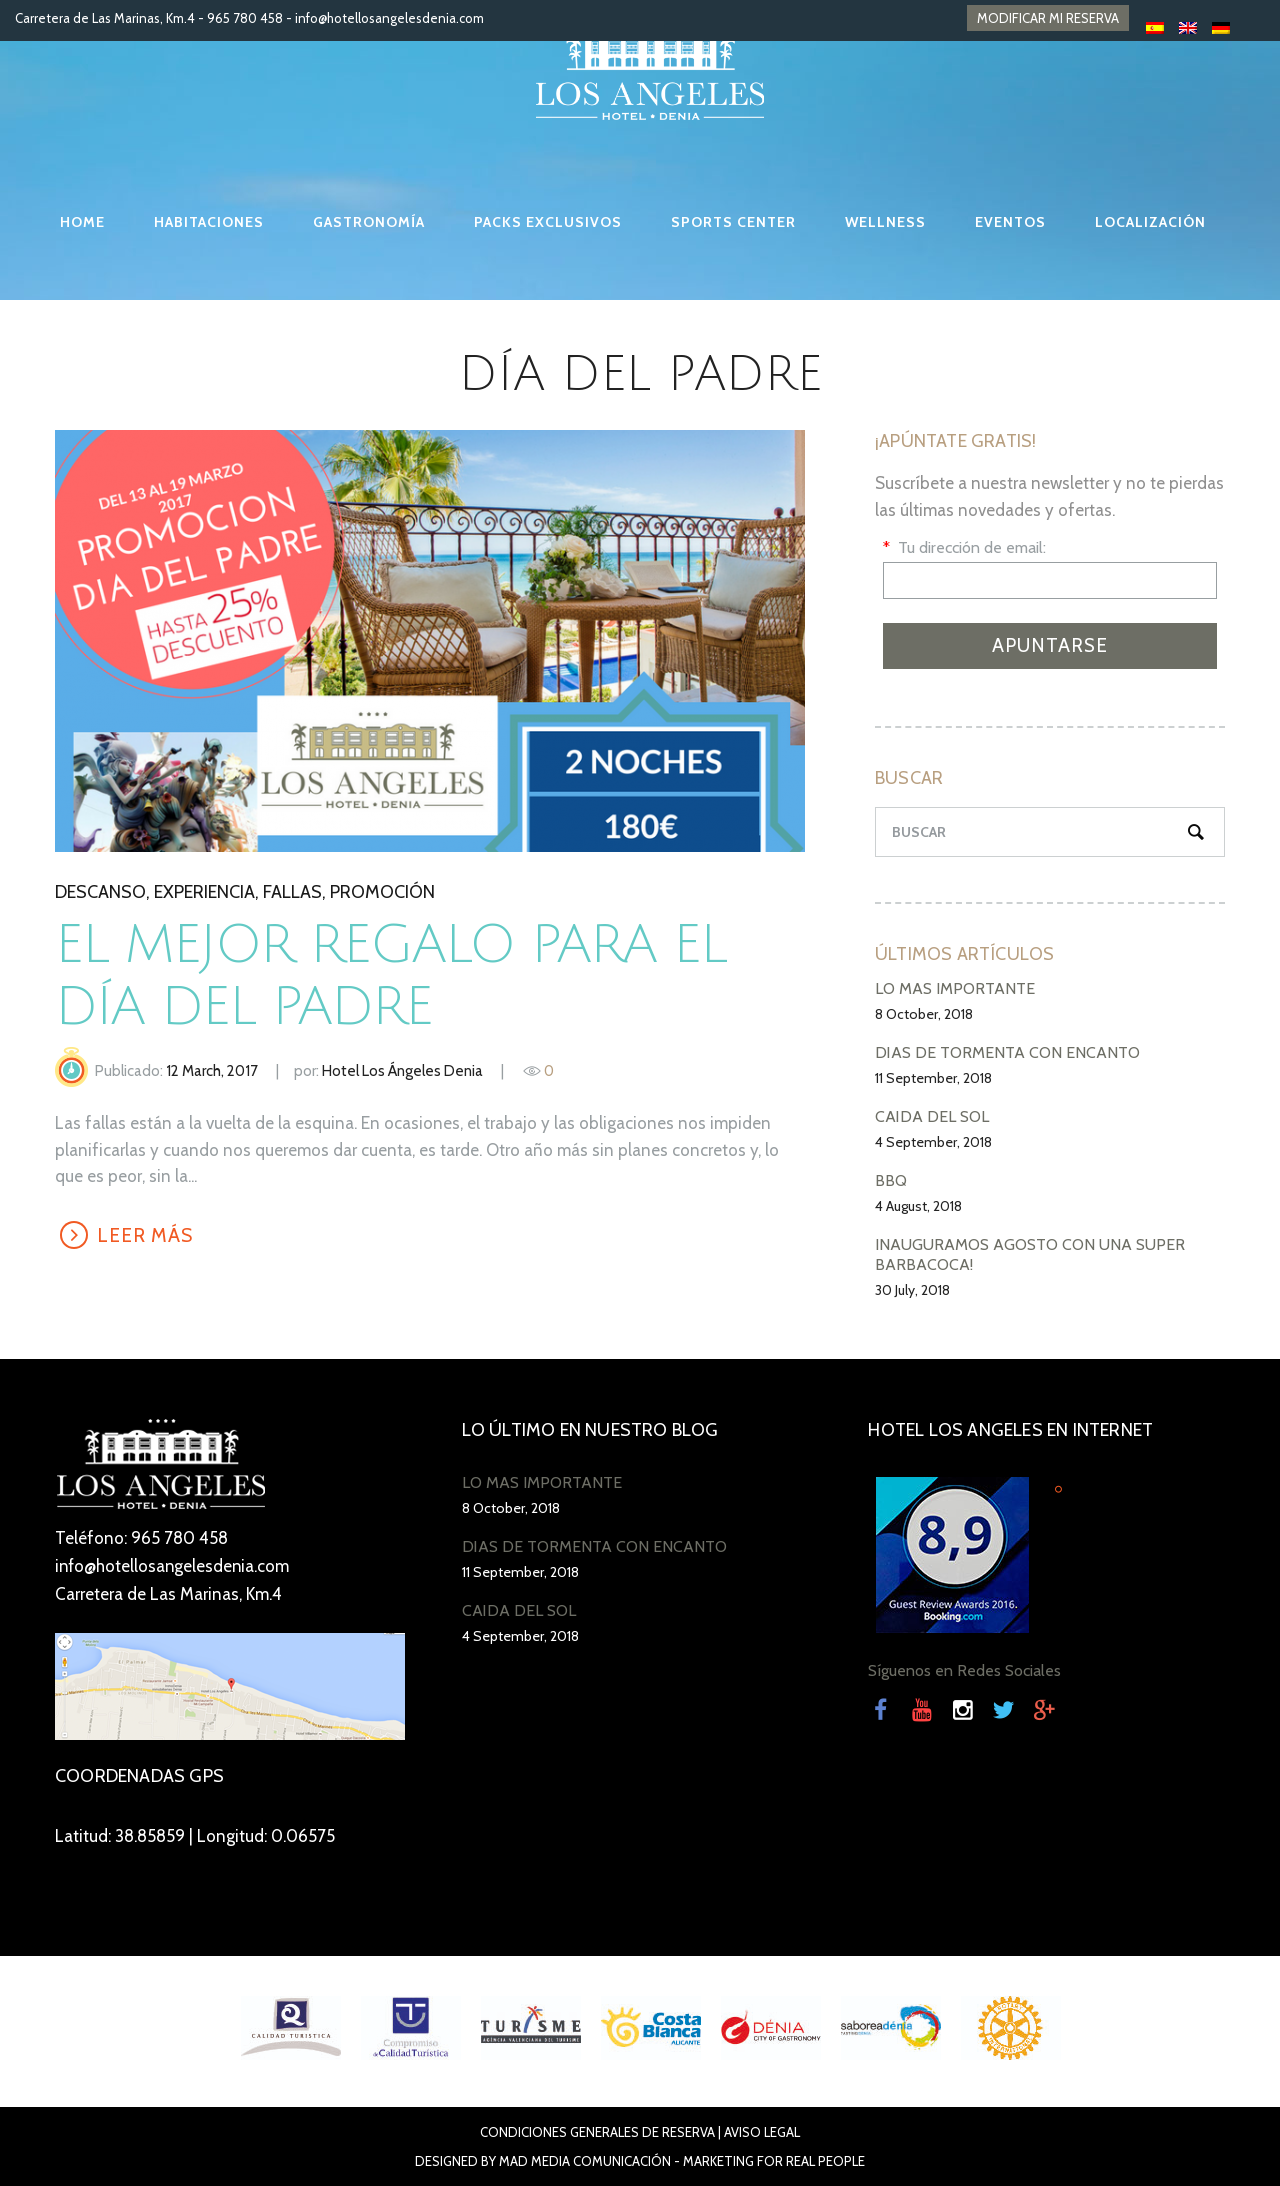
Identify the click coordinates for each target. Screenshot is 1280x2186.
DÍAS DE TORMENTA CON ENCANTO (1007, 1052)
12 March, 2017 (212, 1071)
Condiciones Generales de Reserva (597, 2132)
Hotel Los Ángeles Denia (402, 1071)
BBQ (891, 1180)
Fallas (292, 892)
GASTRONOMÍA (369, 222)
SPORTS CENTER (733, 222)
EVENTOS (1010, 222)
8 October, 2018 (924, 1014)
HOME (82, 222)
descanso (100, 892)
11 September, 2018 (933, 1078)
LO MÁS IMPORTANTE (955, 988)
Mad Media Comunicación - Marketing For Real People (682, 2161)
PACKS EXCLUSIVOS (548, 222)
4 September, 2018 (933, 1142)
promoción (382, 892)
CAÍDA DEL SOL (932, 1116)
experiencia (204, 892)
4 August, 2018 (918, 1206)
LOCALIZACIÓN (1150, 222)
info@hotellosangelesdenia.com (389, 18)
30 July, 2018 (912, 1290)
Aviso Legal (762, 2132)
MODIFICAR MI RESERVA (1048, 18)
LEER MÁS (145, 1235)
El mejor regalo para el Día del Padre (405, 975)
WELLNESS (885, 222)
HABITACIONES (209, 222)
